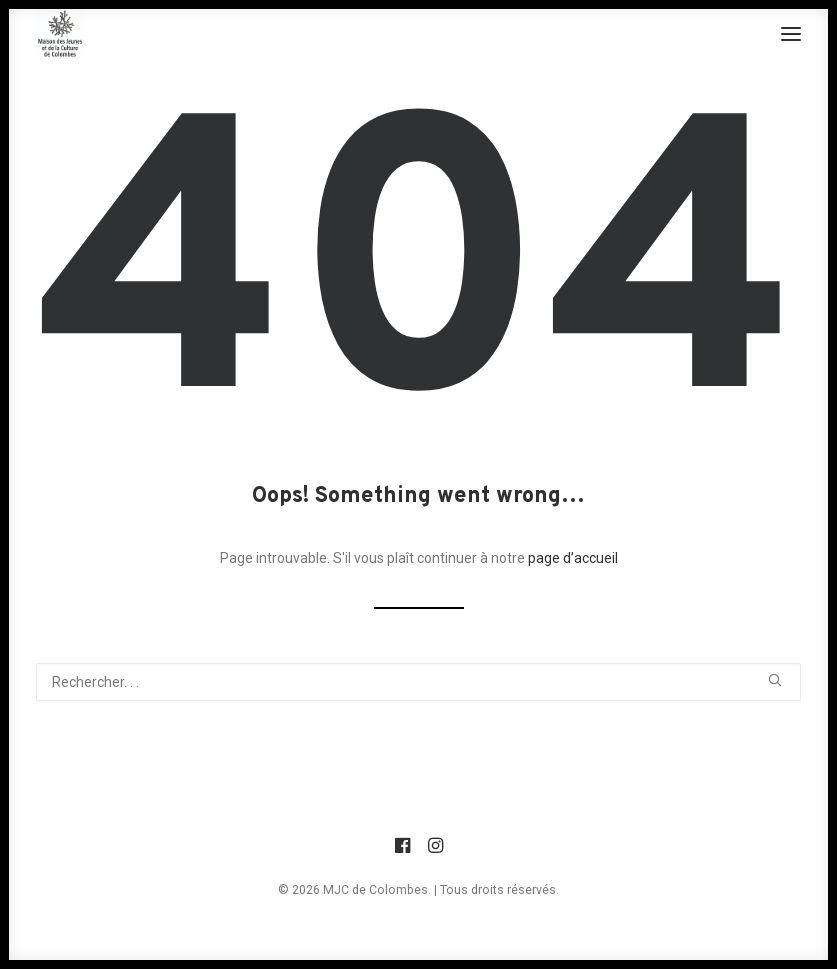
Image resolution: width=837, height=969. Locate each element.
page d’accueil (573, 558)
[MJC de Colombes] (60, 34)
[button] (791, 34)
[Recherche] (418, 682)
